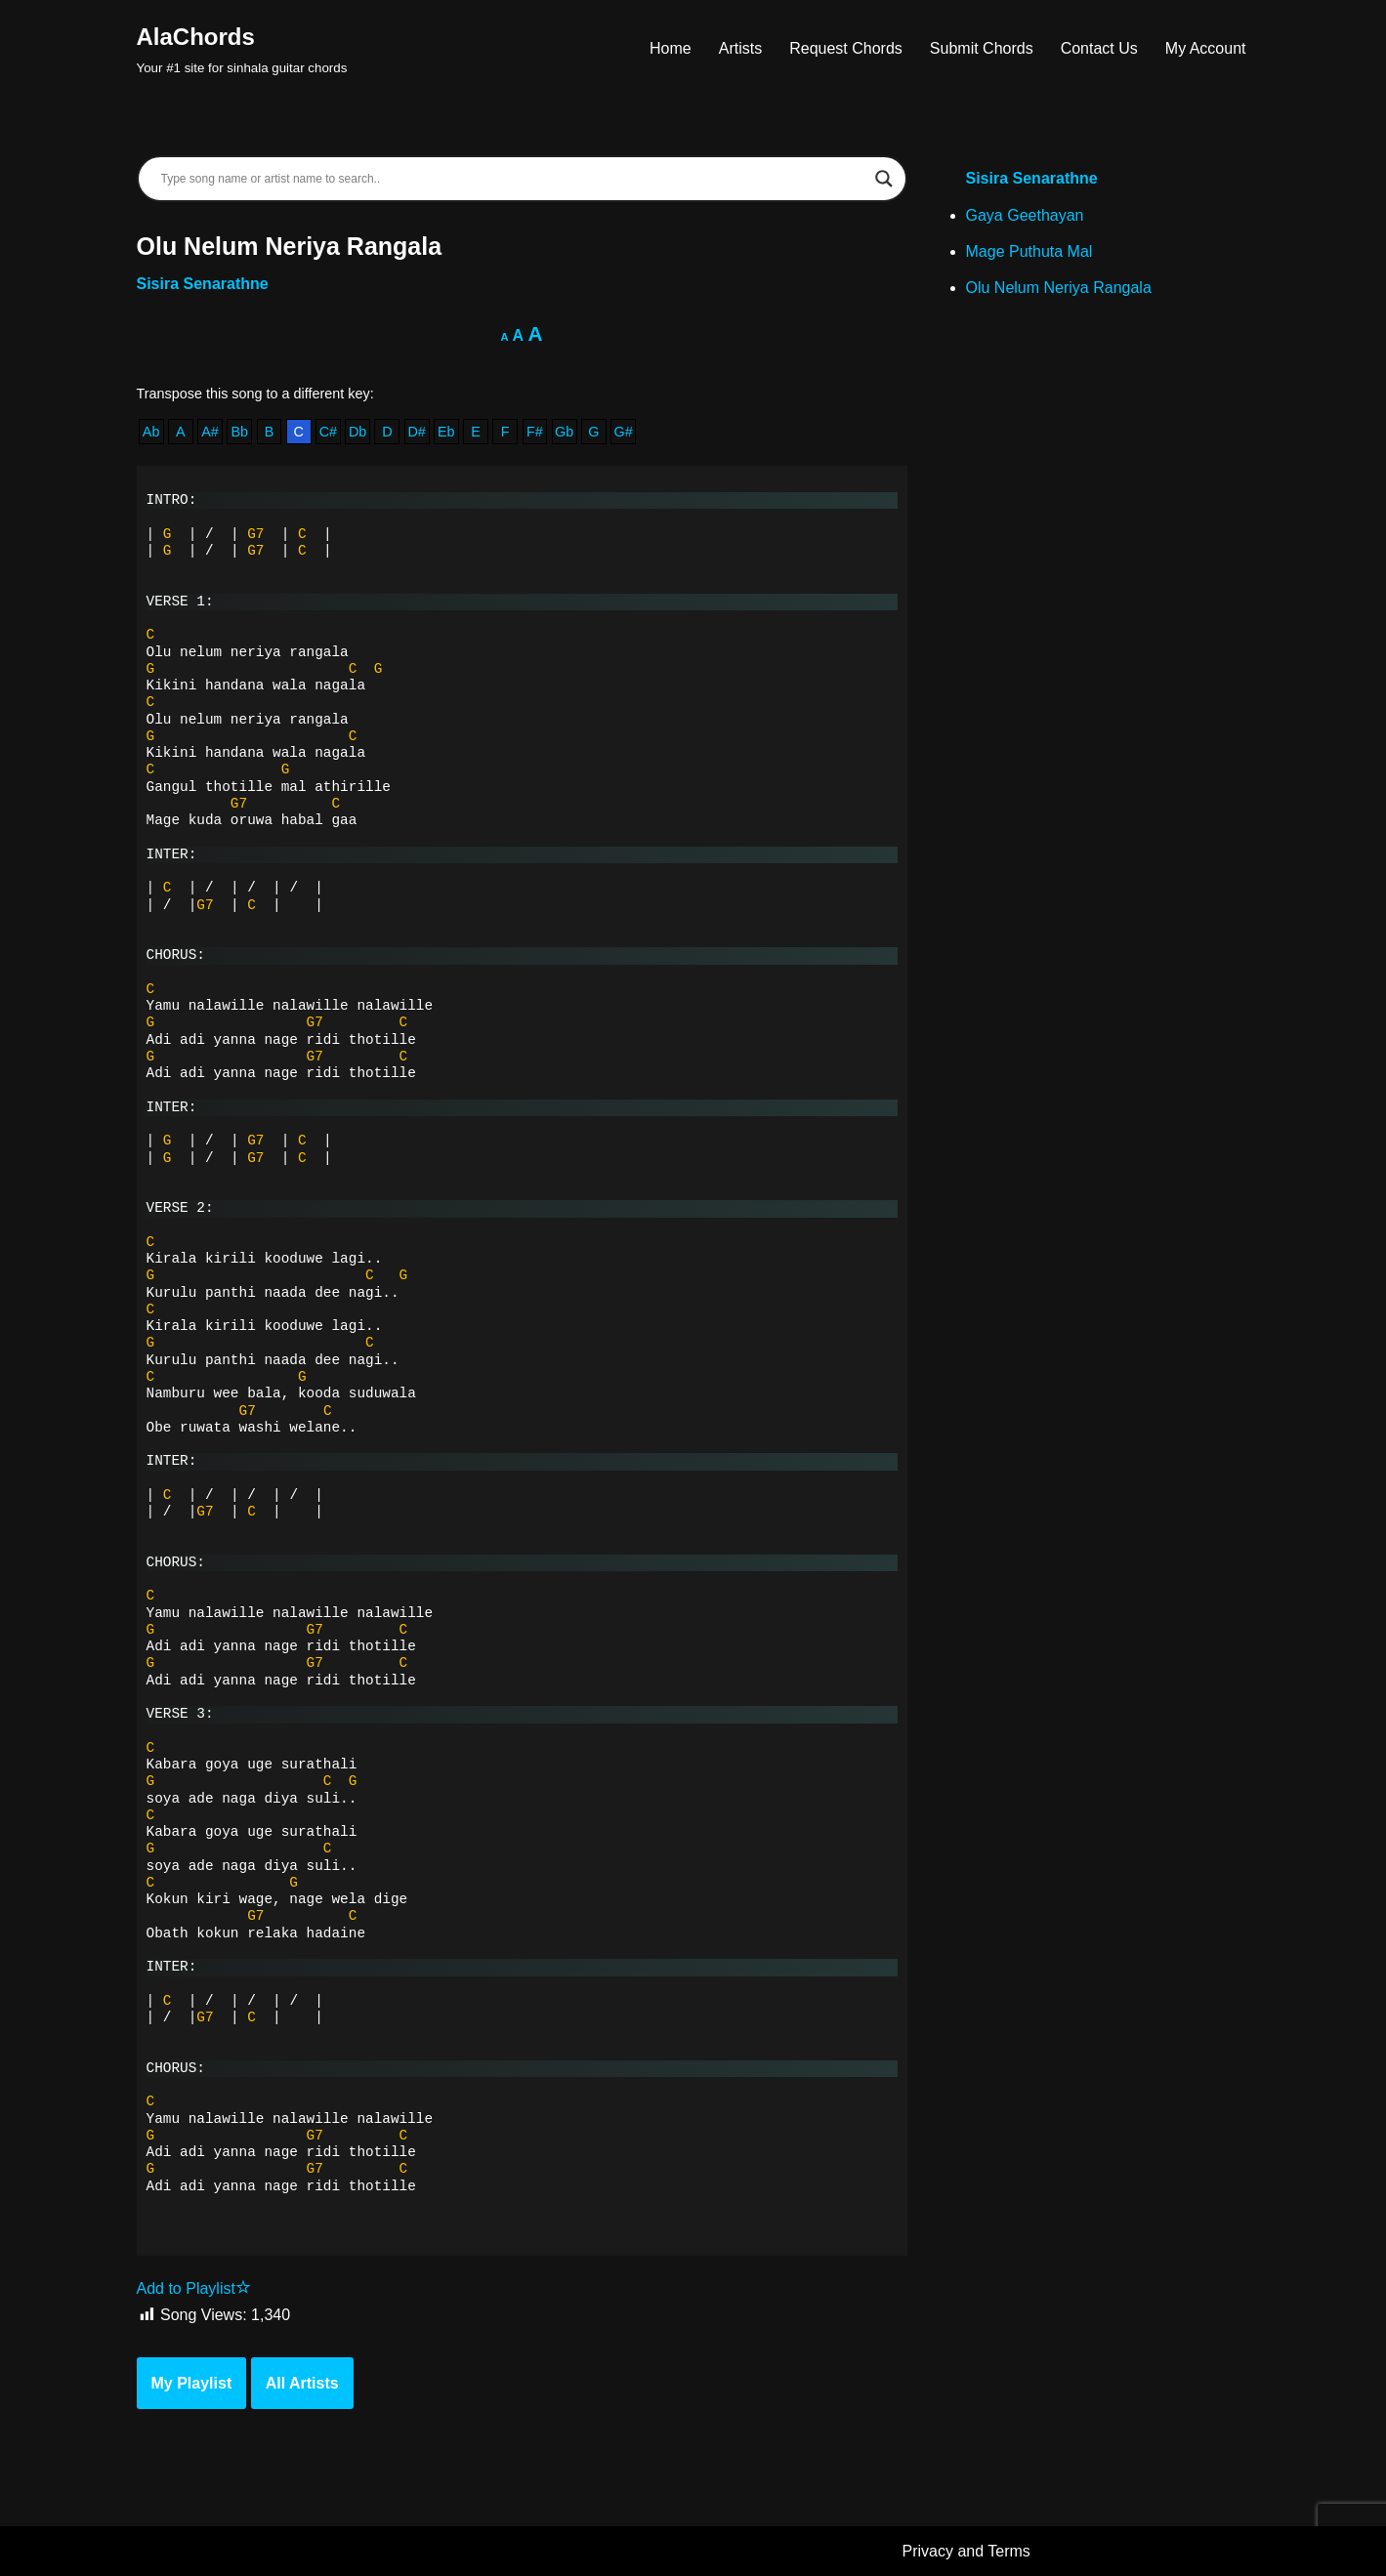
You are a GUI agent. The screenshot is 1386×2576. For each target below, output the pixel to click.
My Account (1205, 48)
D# (416, 431)
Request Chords (846, 48)
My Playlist (191, 2383)
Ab (151, 431)
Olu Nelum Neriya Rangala (1059, 287)
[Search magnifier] (884, 178)
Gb (564, 431)
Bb (239, 431)
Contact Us (1099, 48)
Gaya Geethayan (1025, 215)
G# (623, 431)
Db (357, 431)
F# (534, 431)
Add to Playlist (194, 2288)
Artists (740, 48)
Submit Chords (981, 48)
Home (671, 48)
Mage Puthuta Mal (1029, 251)
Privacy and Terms (966, 2551)
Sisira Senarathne (203, 283)
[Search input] (513, 178)
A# (210, 431)
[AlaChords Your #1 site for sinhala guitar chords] (242, 48)
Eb (446, 431)
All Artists (302, 2383)
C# (328, 431)
